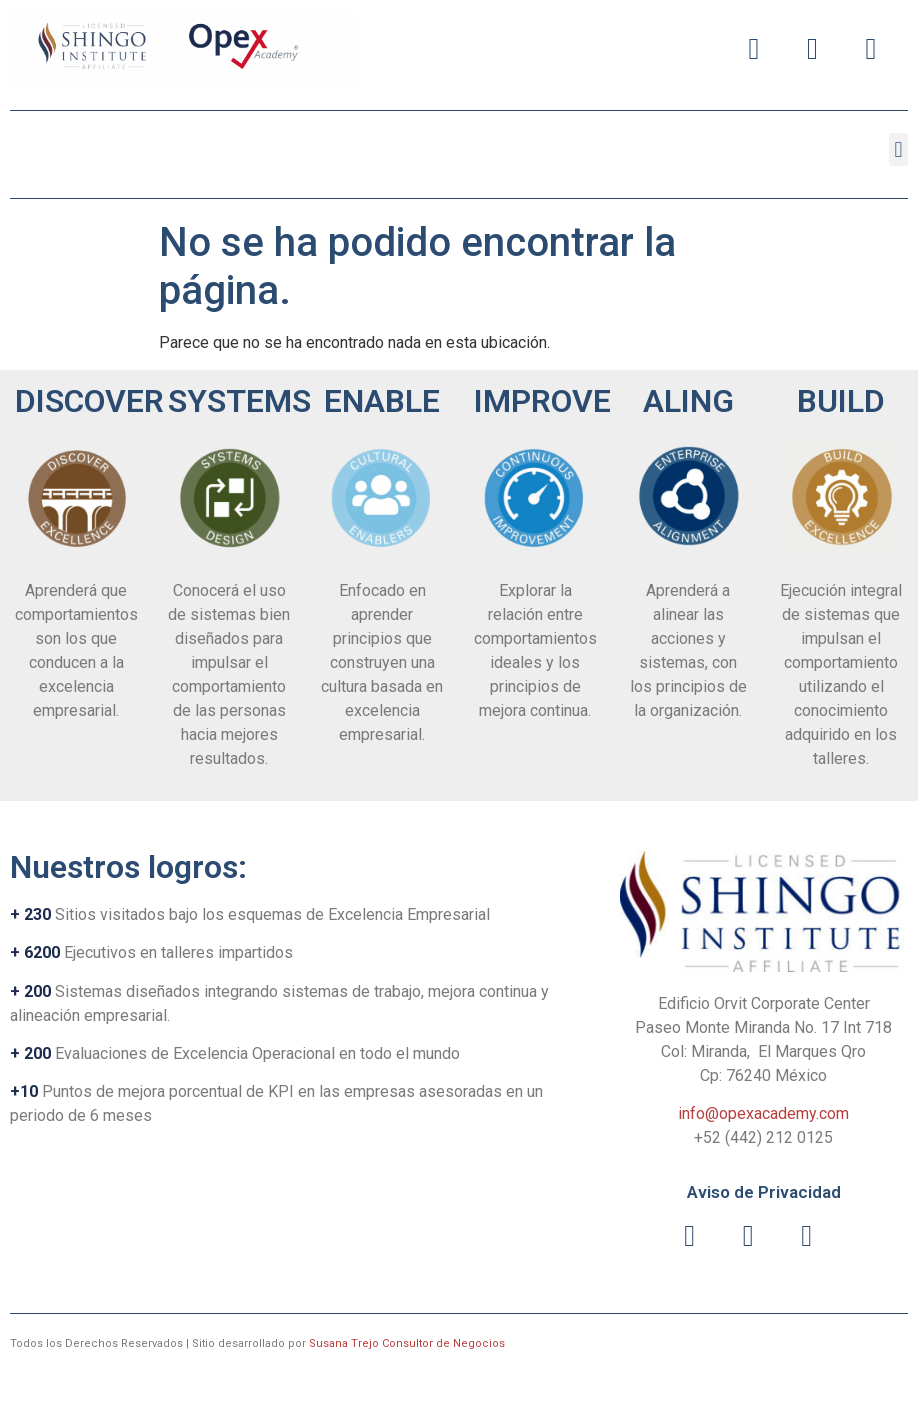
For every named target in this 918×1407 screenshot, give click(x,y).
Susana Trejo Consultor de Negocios (407, 1343)
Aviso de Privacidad (764, 1192)
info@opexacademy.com (763, 1113)
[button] (898, 149)
